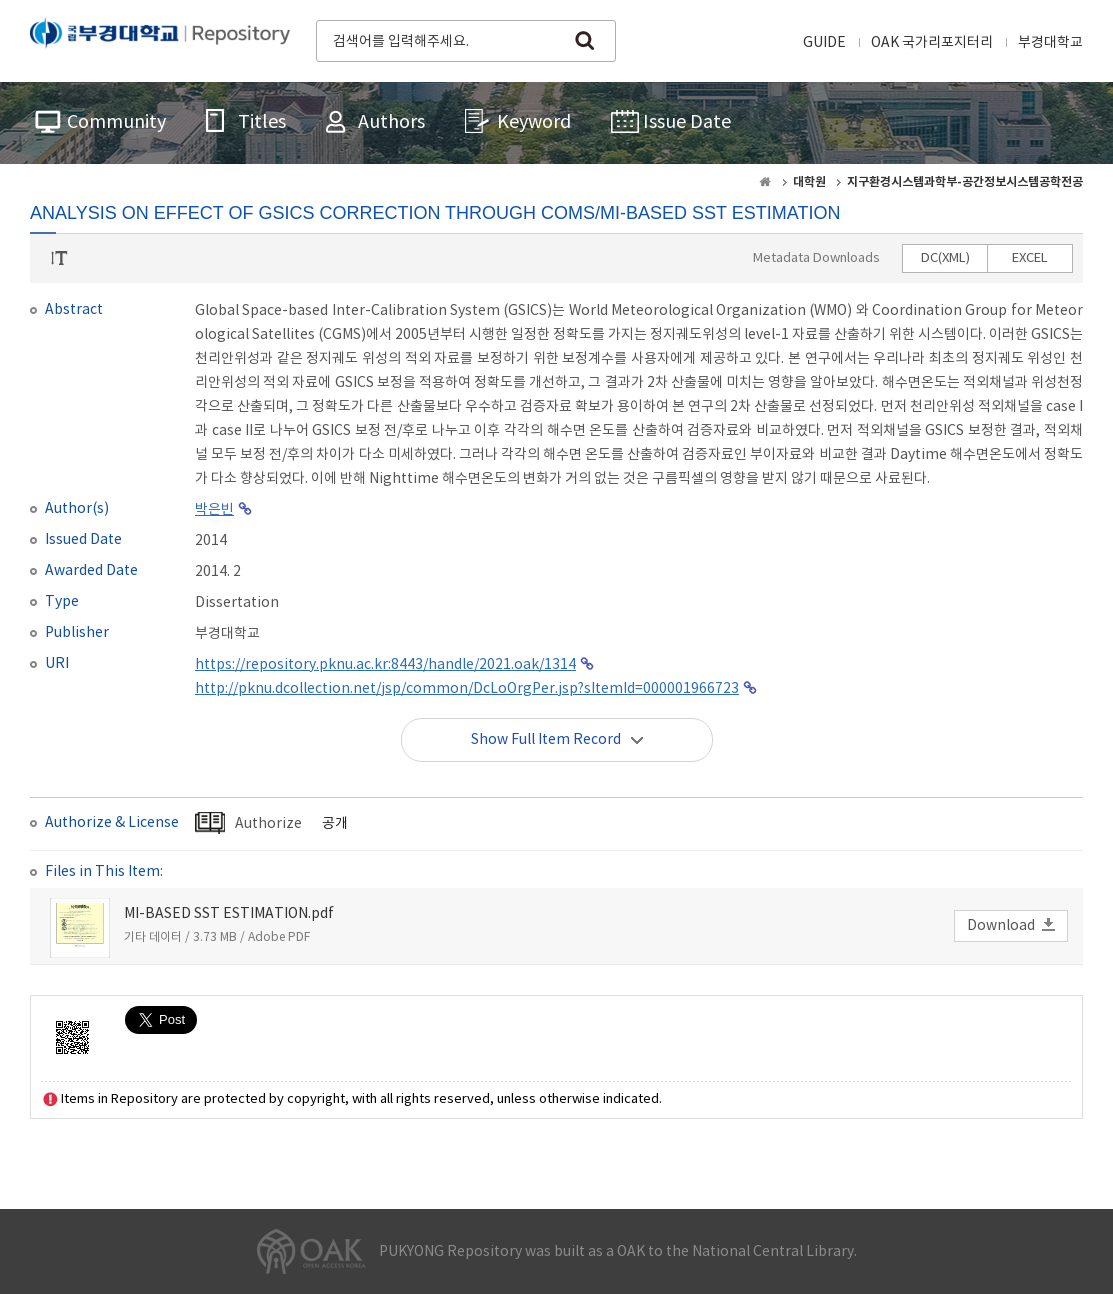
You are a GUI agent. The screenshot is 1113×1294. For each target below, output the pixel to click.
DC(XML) (945, 258)
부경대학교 (1050, 43)
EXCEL (1030, 258)
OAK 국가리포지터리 (932, 43)
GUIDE (824, 43)
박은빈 (214, 510)
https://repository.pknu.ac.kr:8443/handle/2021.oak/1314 (385, 665)
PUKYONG (160, 39)
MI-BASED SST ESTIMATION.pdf (229, 914)
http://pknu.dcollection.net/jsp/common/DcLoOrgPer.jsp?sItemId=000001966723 (467, 689)
